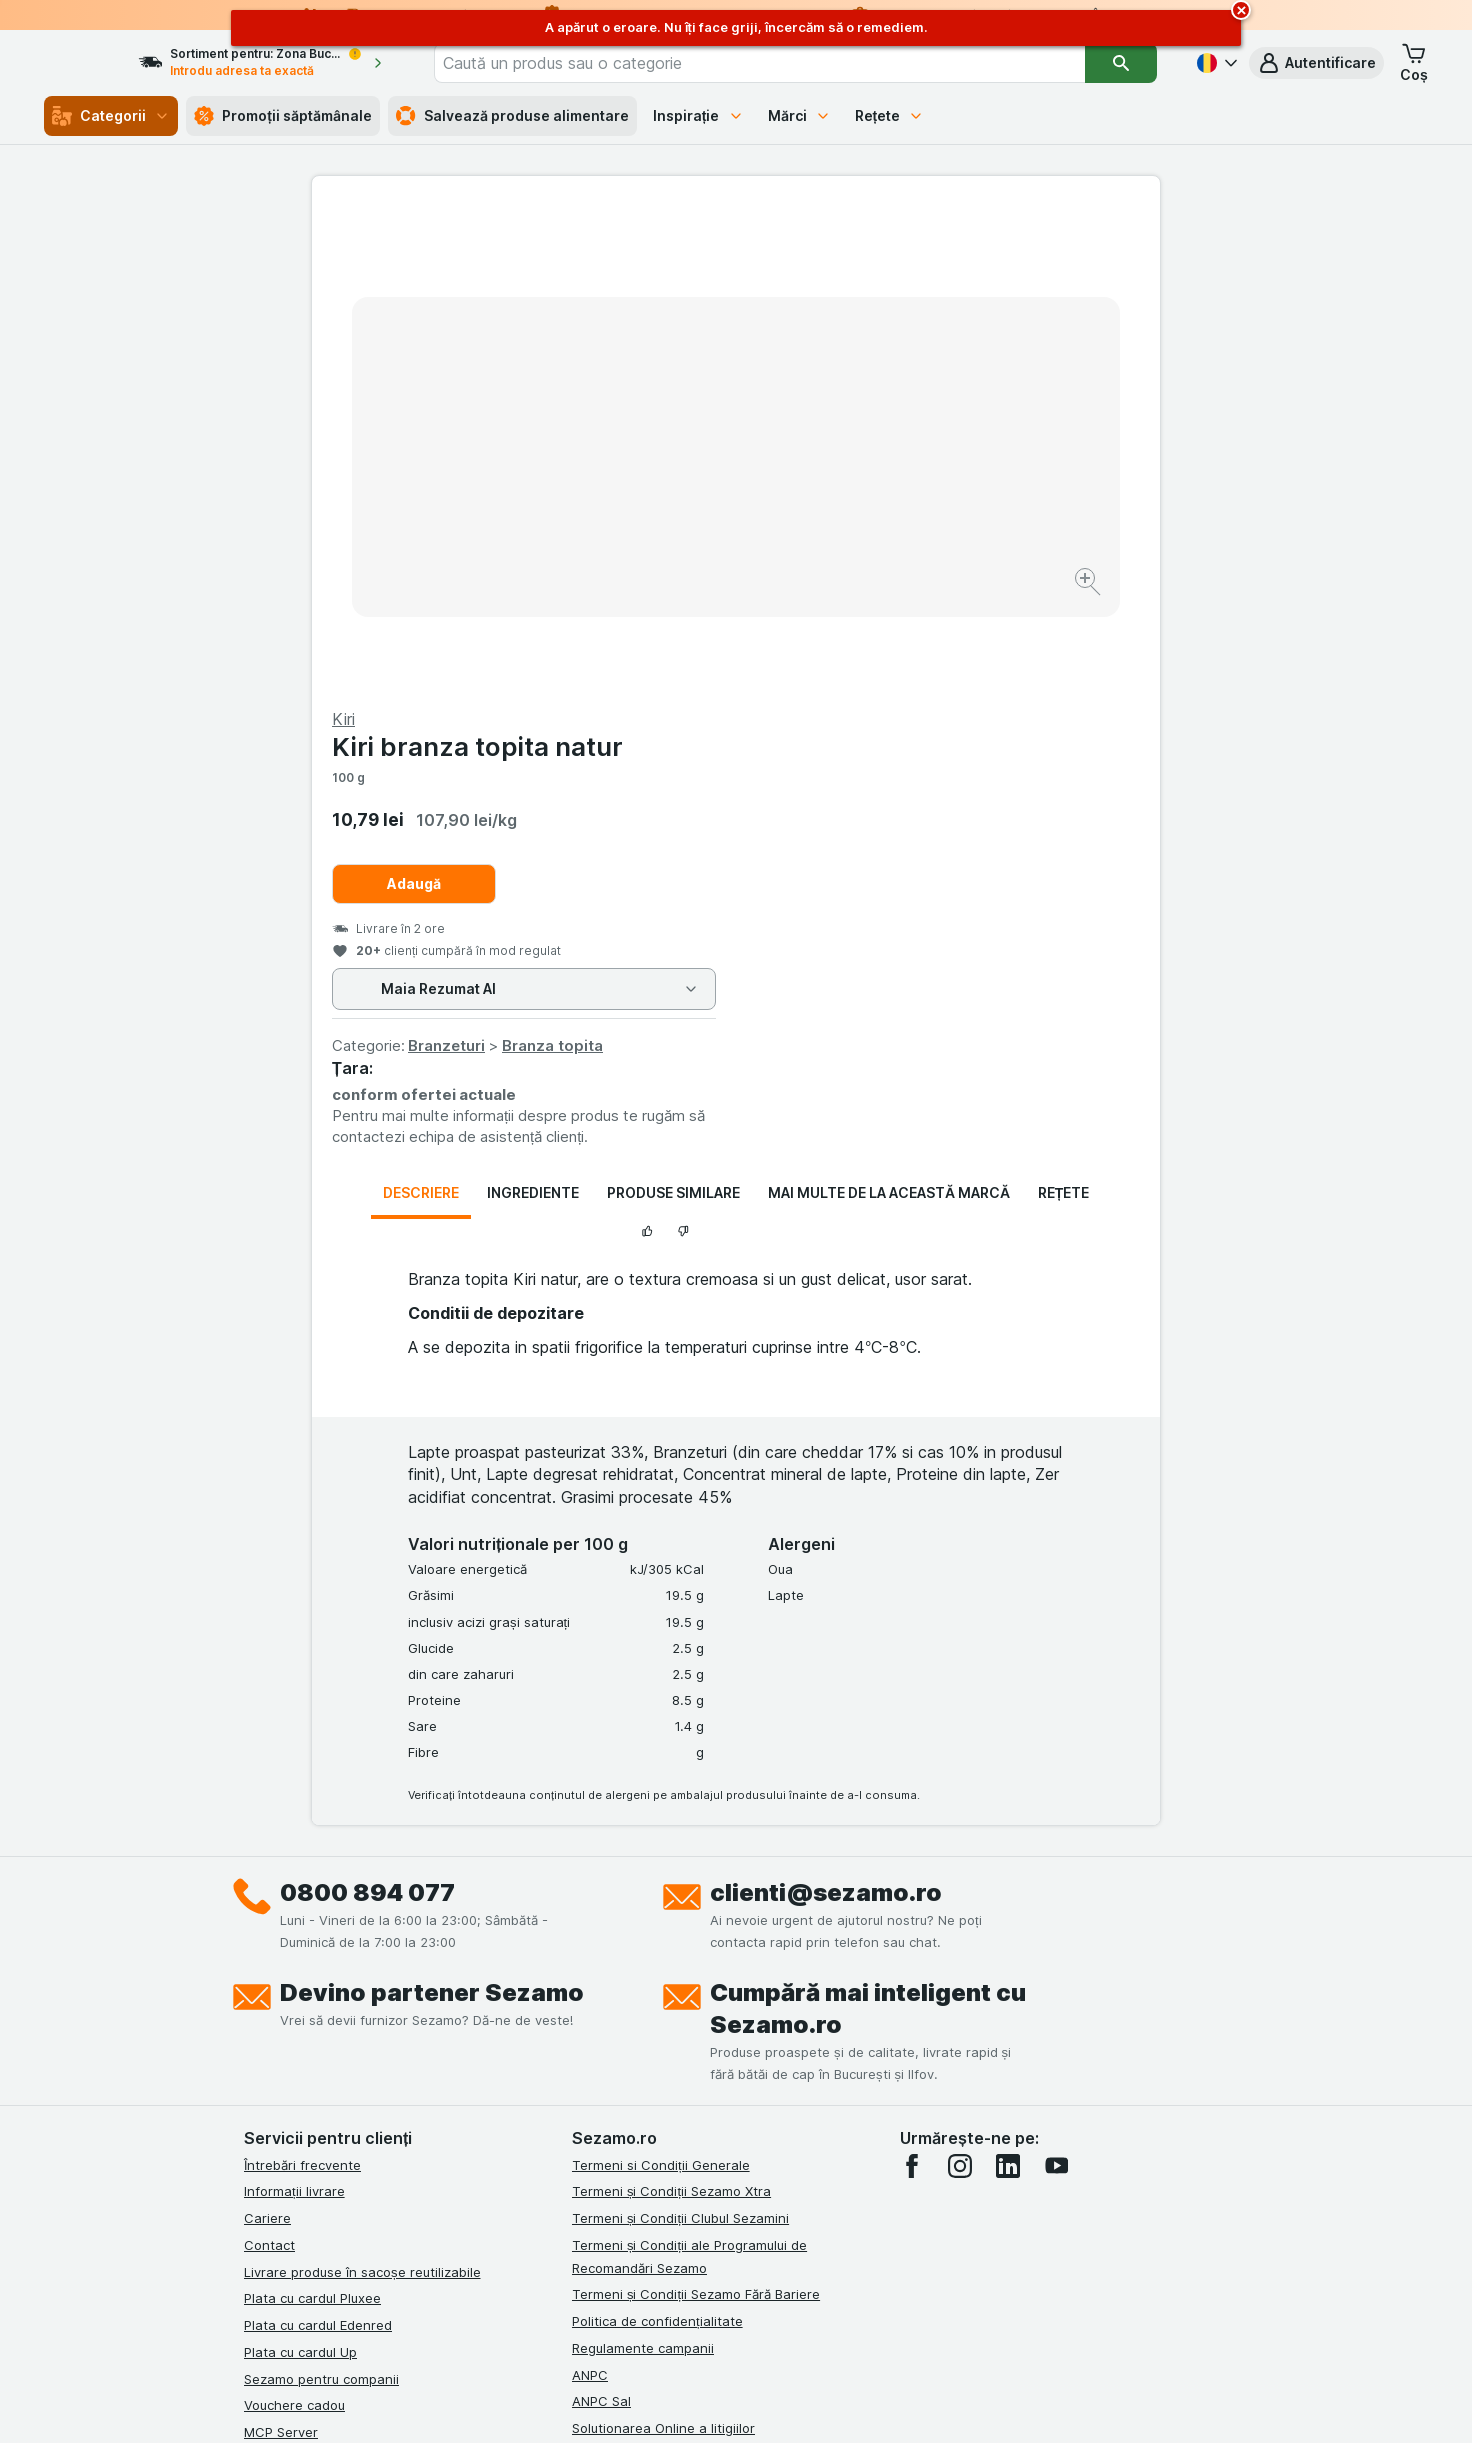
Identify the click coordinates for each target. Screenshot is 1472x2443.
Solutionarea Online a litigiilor (663, 1947)
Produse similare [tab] (673, 711)
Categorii (111, 116)
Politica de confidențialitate (657, 1840)
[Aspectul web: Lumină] (734, 2403)
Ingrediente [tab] (533, 711)
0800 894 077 (367, 1410)
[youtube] (1056, 1684)
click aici (491, 2271)
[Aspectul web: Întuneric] (836, 2403)
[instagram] (960, 1684)
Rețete (890, 115)
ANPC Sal (601, 1920)
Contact (269, 1764)
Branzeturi (870, 564)
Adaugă (838, 402)
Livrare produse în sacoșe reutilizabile (362, 1790)
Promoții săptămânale (283, 116)
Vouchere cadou (294, 1924)
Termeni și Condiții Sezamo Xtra (671, 1710)
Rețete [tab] (1064, 711)
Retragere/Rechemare (641, 1974)
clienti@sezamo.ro (826, 1410)
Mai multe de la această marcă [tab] (889, 711)
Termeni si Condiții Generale (661, 1683)
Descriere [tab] (421, 711)
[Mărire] (665, 520)
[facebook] (912, 1684)
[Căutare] (1121, 63)
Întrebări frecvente (302, 1683)
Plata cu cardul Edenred (318, 1844)
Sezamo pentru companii (321, 1897)
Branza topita (976, 564)
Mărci (799, 115)
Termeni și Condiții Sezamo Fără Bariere (696, 1813)
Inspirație (698, 115)
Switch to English (772, 2321)
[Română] (1215, 63)
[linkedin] (1008, 1684)
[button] (1316, 63)
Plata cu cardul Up (300, 1871)
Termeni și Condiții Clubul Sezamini (680, 1737)
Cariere (267, 1737)
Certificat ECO (617, 2000)
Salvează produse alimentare (512, 116)
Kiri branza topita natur (901, 265)
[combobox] (788, 63)
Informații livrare (294, 1710)
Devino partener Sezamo (432, 1510)
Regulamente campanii (643, 1867)
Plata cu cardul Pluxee (312, 1817)
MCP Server (281, 1951)
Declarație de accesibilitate (657, 2027)
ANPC (590, 1893)
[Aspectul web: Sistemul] (634, 2403)
